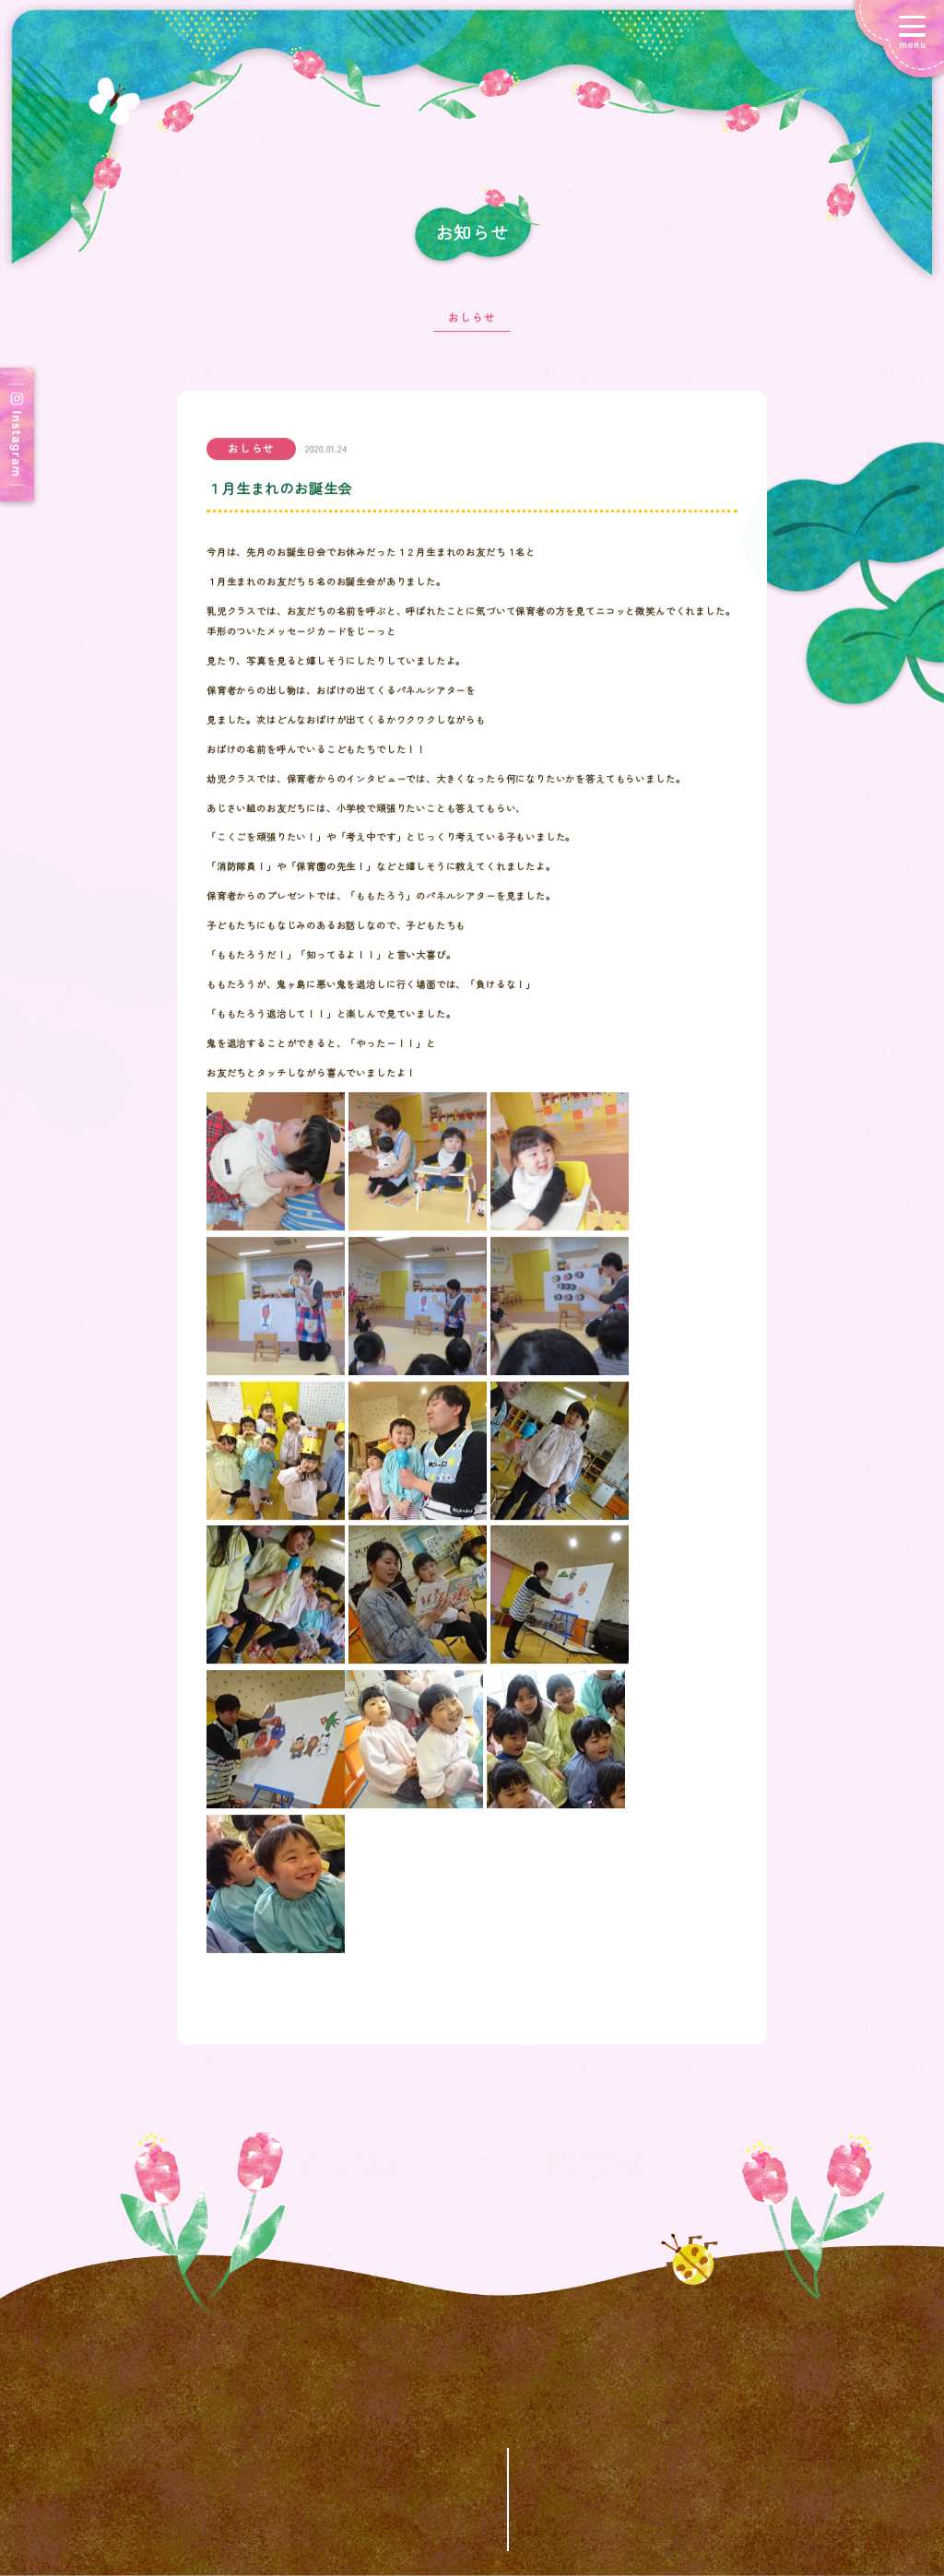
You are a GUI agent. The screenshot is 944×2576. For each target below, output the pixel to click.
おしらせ (471, 327)
